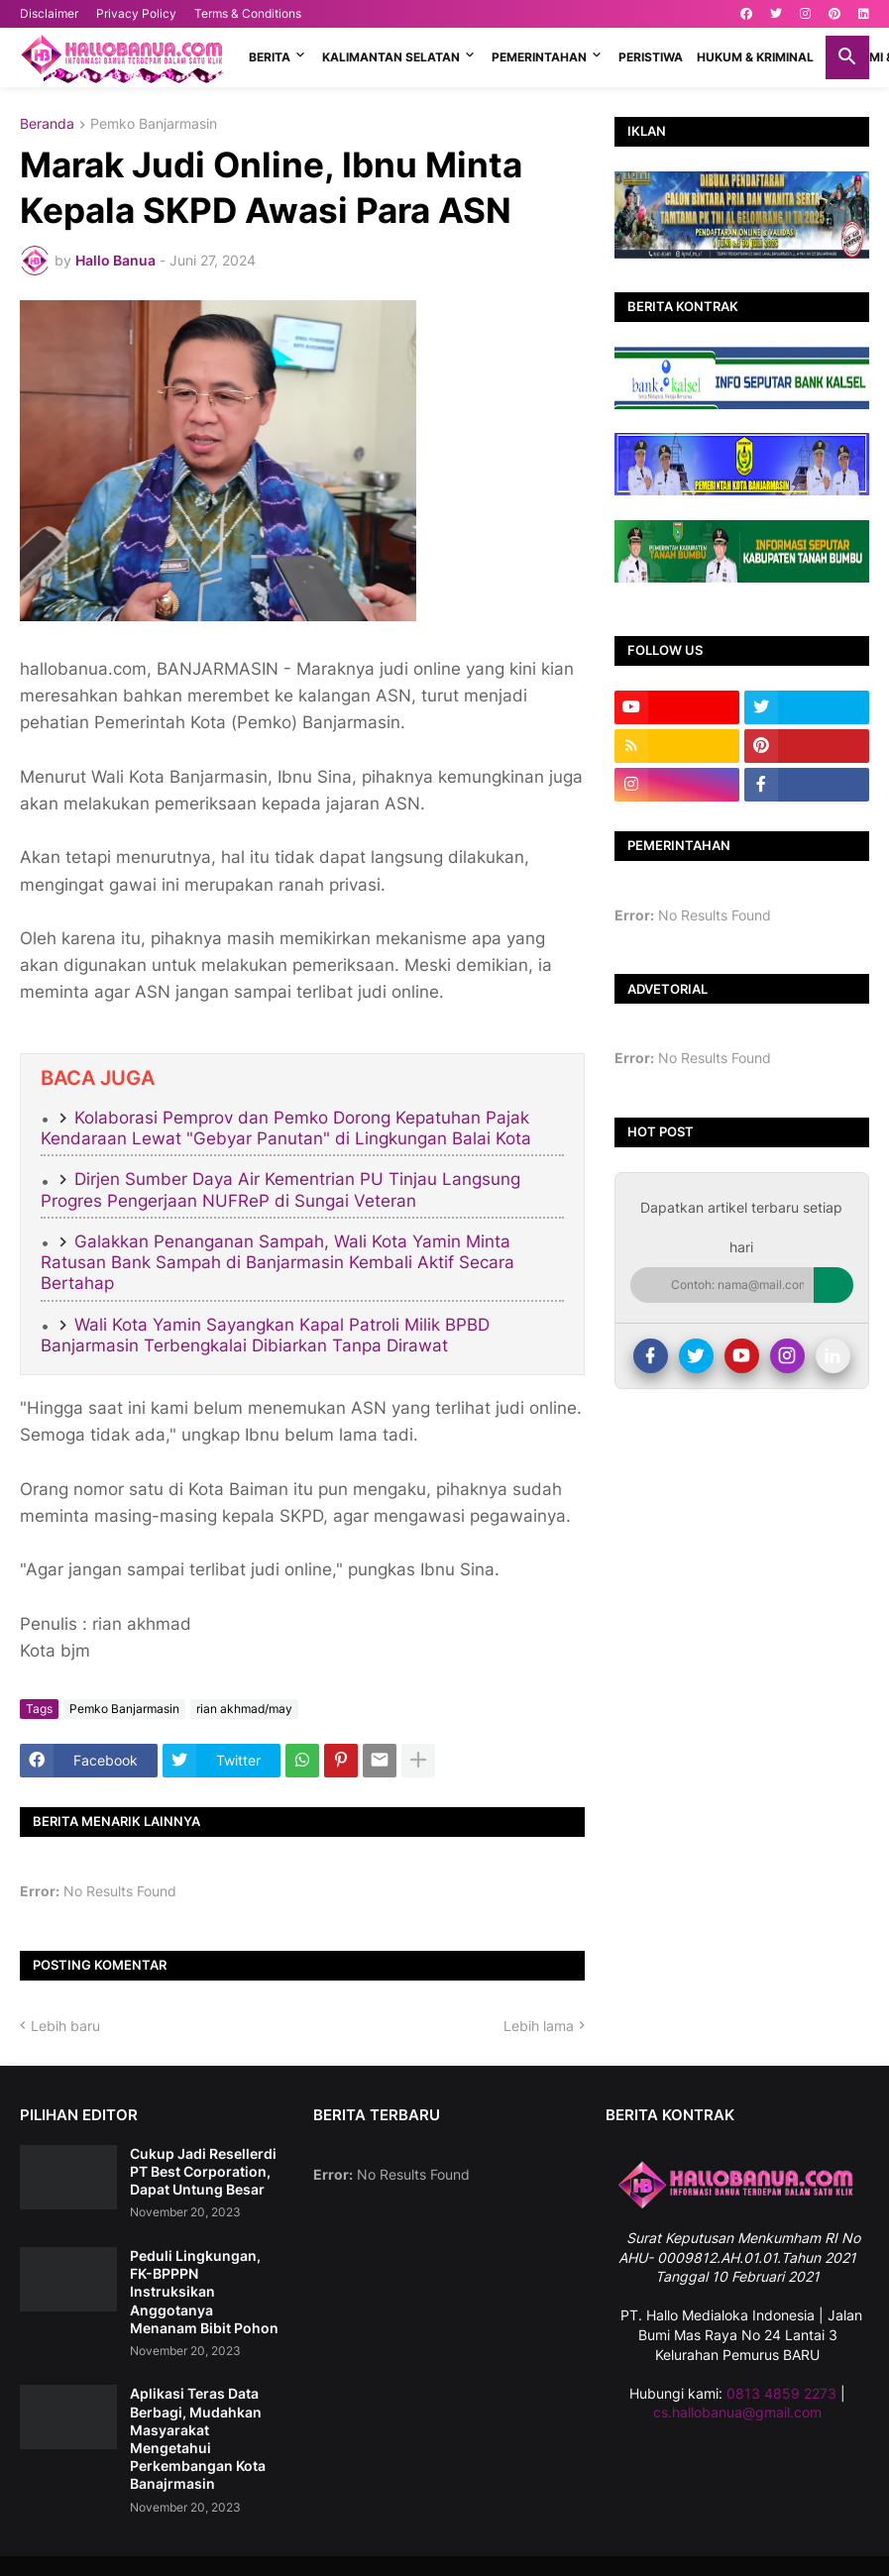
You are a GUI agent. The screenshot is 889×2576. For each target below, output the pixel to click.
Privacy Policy (136, 13)
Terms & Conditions (247, 13)
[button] (847, 57)
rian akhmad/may (244, 1708)
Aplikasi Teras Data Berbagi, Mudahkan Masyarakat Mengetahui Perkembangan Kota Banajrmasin (198, 2438)
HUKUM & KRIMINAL (755, 57)
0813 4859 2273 (781, 2393)
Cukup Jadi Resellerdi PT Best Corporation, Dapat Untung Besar (203, 2171)
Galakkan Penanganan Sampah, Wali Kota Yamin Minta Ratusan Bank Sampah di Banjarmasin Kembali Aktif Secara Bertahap (277, 1263)
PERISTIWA (650, 57)
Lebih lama (538, 2025)
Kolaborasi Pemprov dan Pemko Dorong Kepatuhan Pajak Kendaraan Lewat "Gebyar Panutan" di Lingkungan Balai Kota (286, 1128)
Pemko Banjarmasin (153, 124)
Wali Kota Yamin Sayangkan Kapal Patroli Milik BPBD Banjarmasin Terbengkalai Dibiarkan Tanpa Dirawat (265, 1335)
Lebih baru (65, 2025)
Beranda (47, 124)
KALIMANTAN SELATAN (391, 57)
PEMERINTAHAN (539, 57)
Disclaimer (49, 13)
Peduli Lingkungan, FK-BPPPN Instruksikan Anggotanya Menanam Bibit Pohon (204, 2291)
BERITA (269, 57)
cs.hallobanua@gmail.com (737, 2412)
